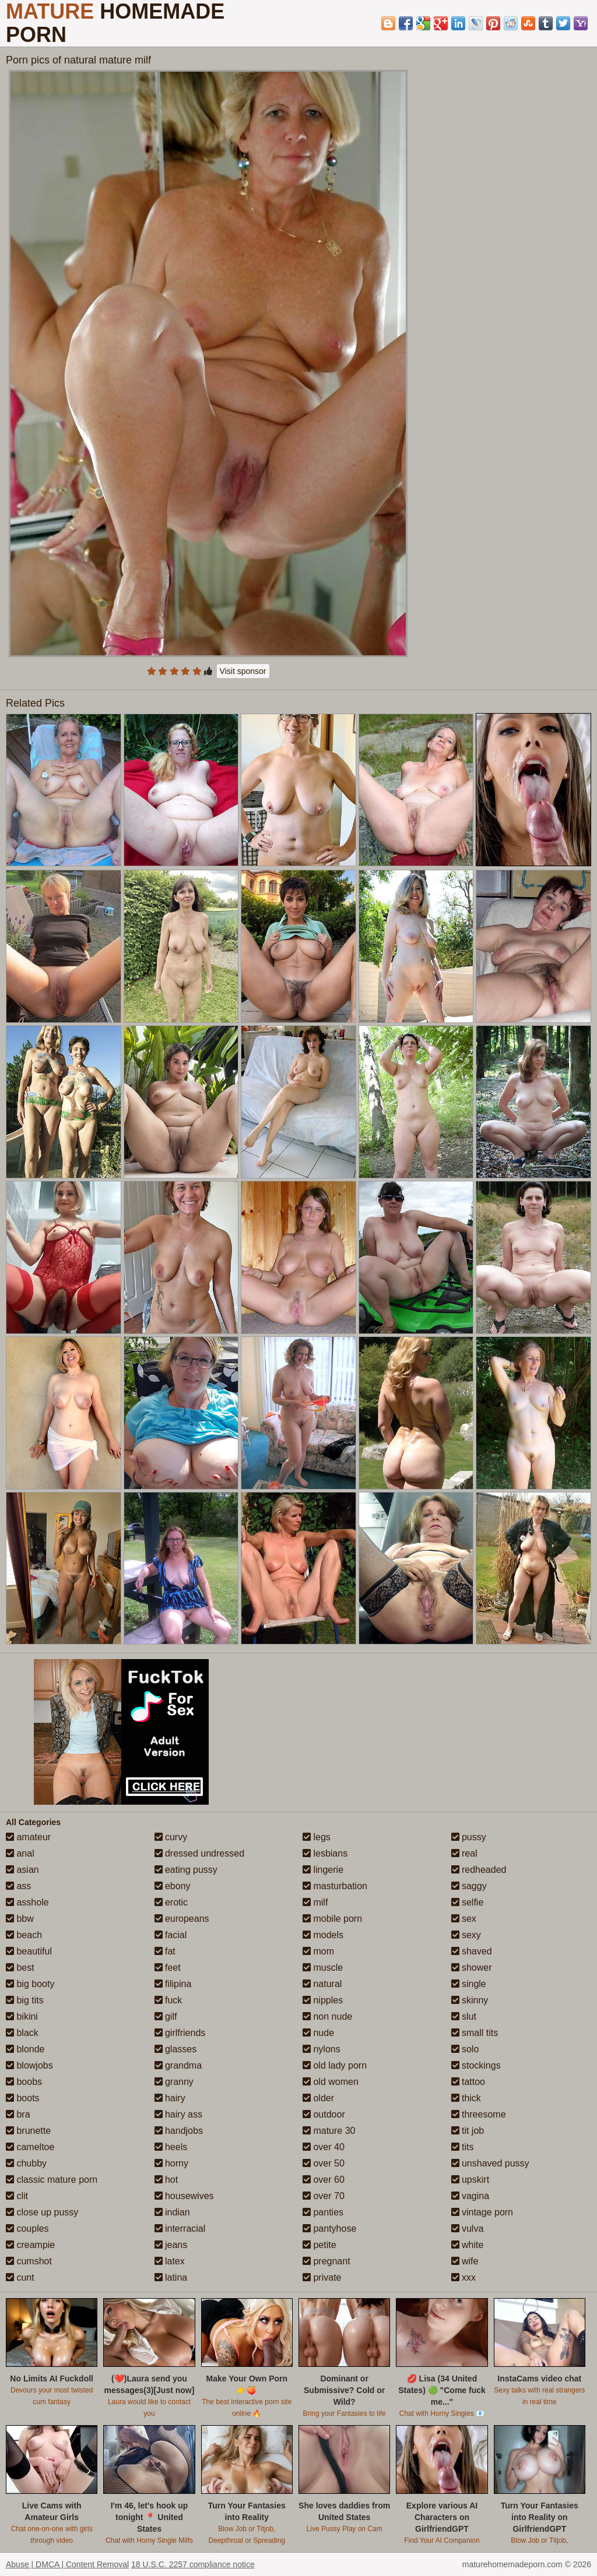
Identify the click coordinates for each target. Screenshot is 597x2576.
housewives (184, 2196)
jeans (171, 2245)
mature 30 (329, 2131)
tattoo (468, 2082)
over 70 (324, 2196)
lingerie (323, 1870)
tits (462, 2147)
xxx (463, 2277)
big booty (30, 1984)
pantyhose (329, 2228)
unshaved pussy (490, 2163)
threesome (478, 2114)
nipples (323, 2000)
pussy (468, 1837)
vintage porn (482, 2212)
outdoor (324, 2114)
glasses (175, 2049)
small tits (474, 2033)
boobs (24, 2082)
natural (322, 1984)
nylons (321, 2049)
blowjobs (29, 2065)
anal (20, 1853)
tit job (467, 2131)
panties (323, 2212)
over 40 (324, 2147)
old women (331, 2082)
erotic (171, 1902)
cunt (20, 2277)
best (20, 1967)
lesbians (325, 1853)
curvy (171, 1837)
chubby (26, 2163)
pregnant (326, 2261)
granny (174, 2082)
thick (466, 2098)
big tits (25, 2000)
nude (318, 2033)
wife (465, 2261)
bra (18, 2114)
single (468, 1984)
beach (24, 1935)
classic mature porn (51, 2180)
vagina (470, 2196)
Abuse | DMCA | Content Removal (67, 2564)
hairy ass (178, 2114)
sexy (466, 1935)
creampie (30, 2245)
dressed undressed (199, 1853)
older (318, 2098)
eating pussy (185, 1870)
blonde (25, 2049)
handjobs (178, 2131)
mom (318, 1951)
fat (164, 1951)
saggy (469, 1886)
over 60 (324, 2180)
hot (166, 2180)
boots (23, 2098)
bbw (20, 1919)
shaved (471, 1951)
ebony (172, 1886)
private (322, 2277)
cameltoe (30, 2147)
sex (463, 1919)
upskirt (470, 2180)
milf (315, 1902)
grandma (178, 2065)
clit (17, 2196)
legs (317, 1837)
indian (172, 2212)
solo (465, 2049)
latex (169, 2261)
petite (319, 2245)
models (323, 1935)
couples (27, 2228)
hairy (169, 2098)
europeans (181, 1919)
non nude (327, 2016)
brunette (28, 2131)
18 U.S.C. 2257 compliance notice (193, 2564)
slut (463, 2016)
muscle (323, 1967)
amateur (28, 1837)
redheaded (479, 1870)
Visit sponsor (243, 671)
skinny (470, 2000)
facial (170, 1935)
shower (471, 1967)
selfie (467, 1902)
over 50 (324, 2163)
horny (171, 2163)
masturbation (335, 1886)
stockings (476, 2065)
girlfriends (180, 2033)
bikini (22, 2016)
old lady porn (335, 2065)
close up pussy (42, 2212)
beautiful (29, 1951)
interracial (180, 2228)
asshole (27, 1902)
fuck (168, 2000)
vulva (467, 2228)
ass (18, 1886)
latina (171, 2277)
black (22, 2033)
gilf (165, 2016)
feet (167, 1967)
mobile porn (332, 1919)
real (464, 1853)
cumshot (29, 2261)
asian (22, 1870)
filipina (173, 1984)
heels (171, 2147)
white (467, 2245)
